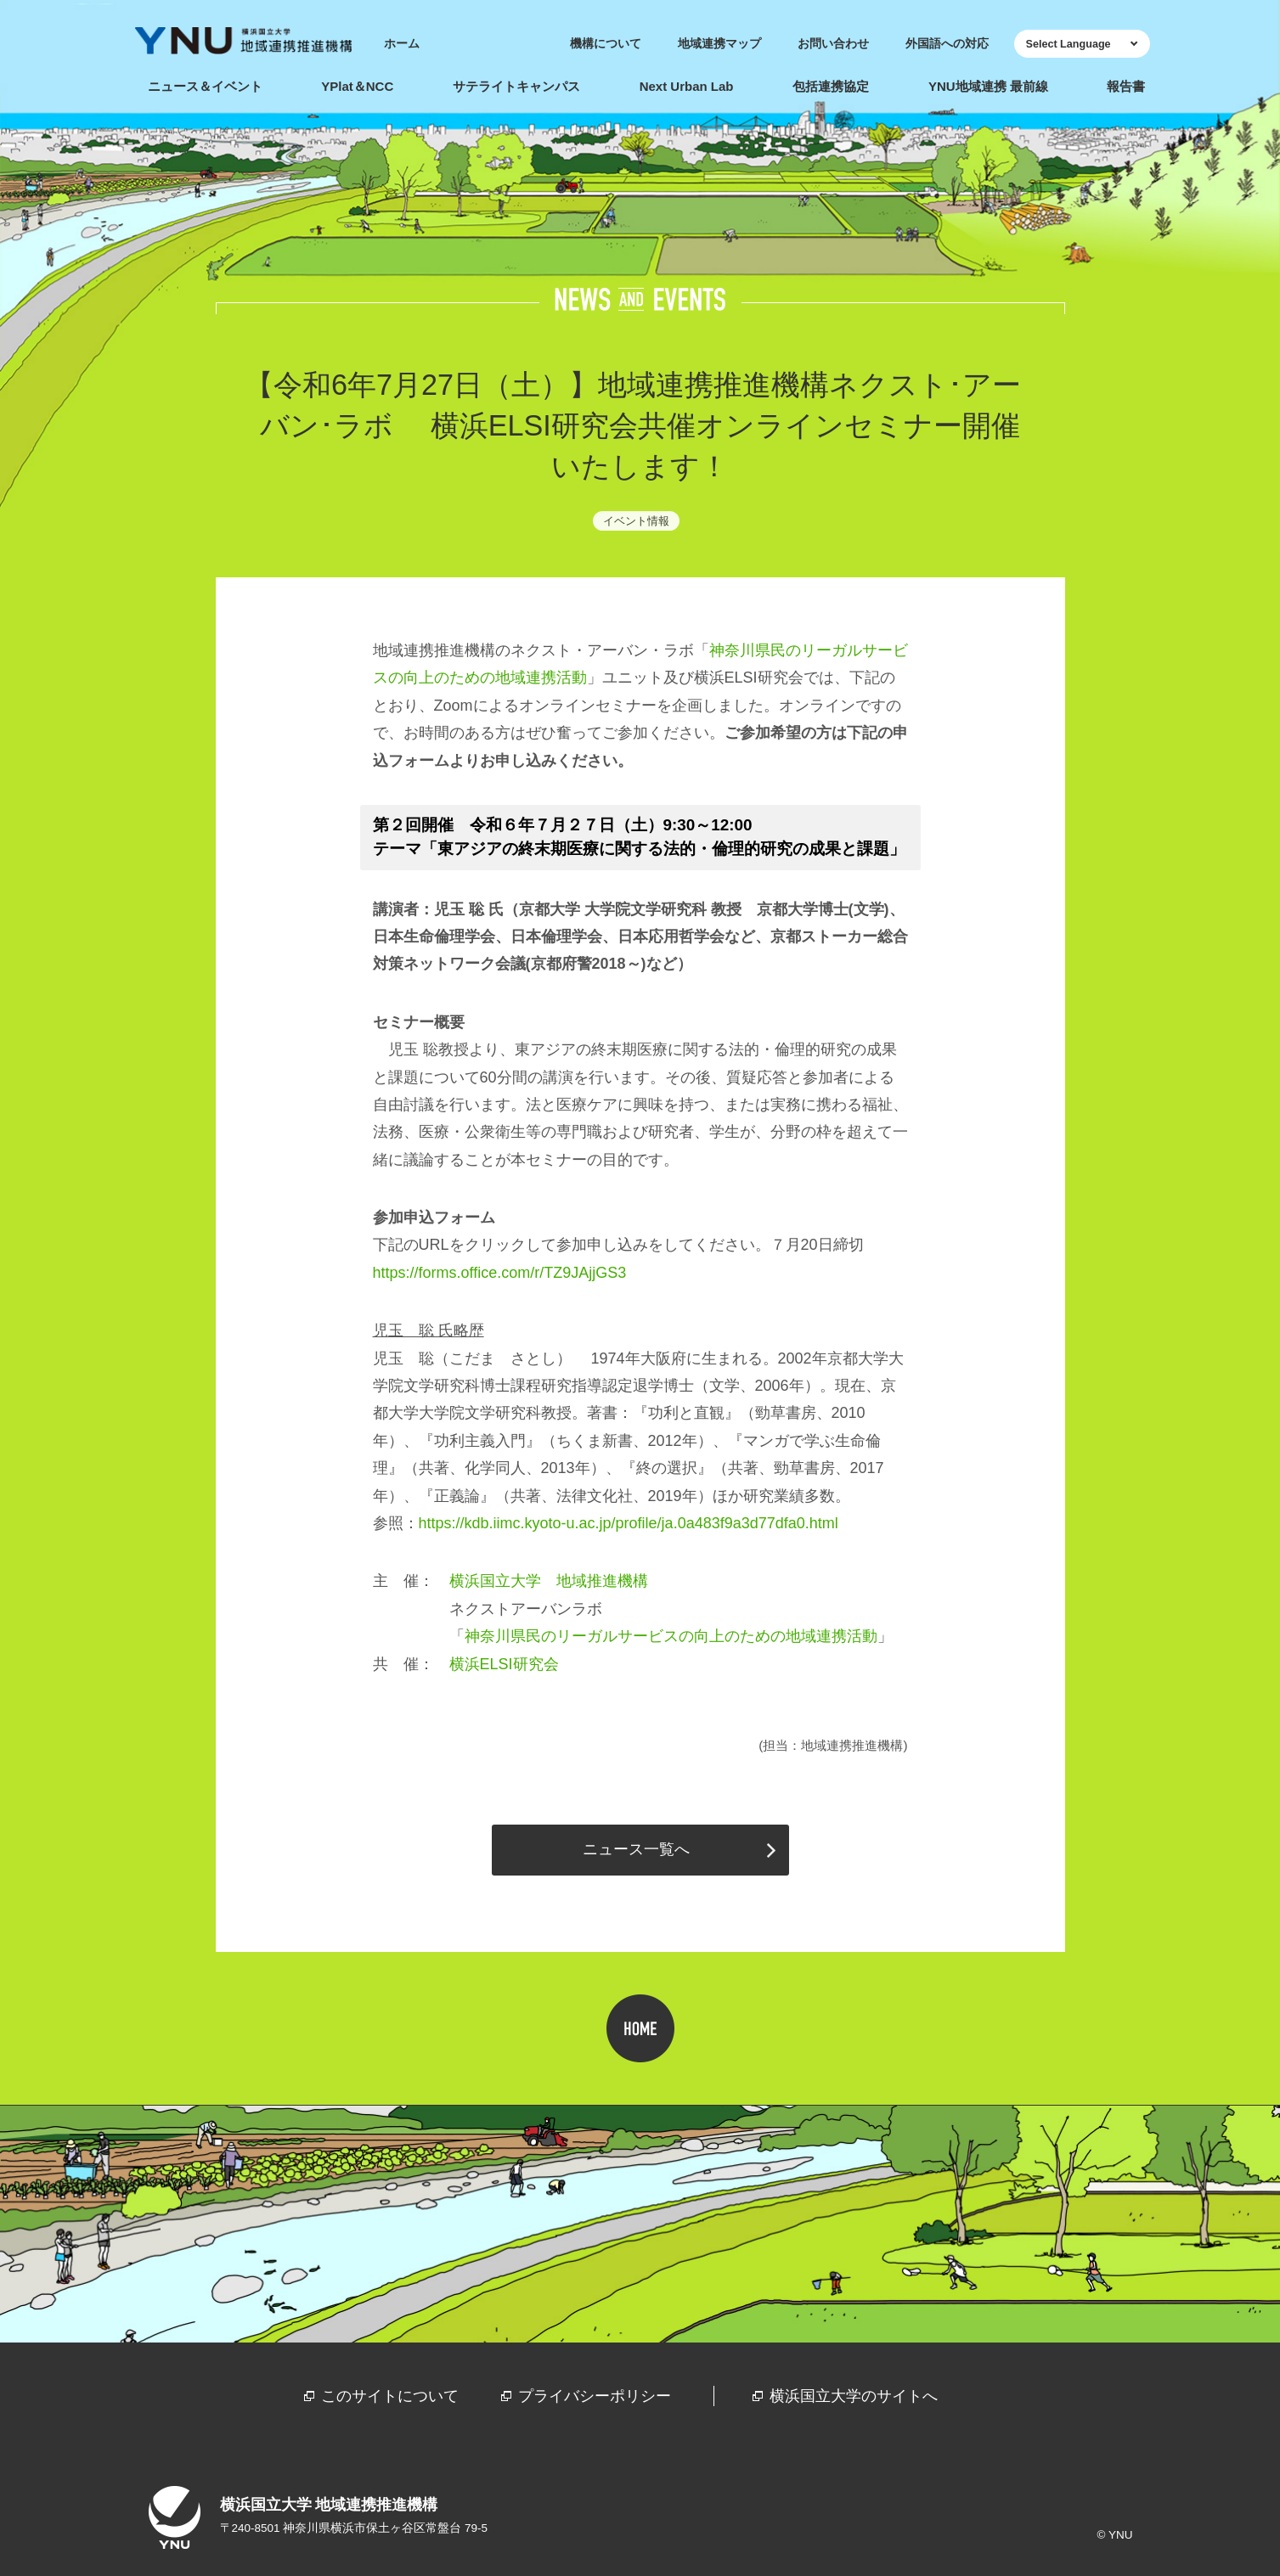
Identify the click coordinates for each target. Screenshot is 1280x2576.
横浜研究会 (504, 1664)
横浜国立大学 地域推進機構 (548, 1580)
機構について (605, 43)
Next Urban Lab (687, 86)
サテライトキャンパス (516, 86)
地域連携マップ (719, 43)
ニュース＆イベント (205, 86)
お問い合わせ (833, 43)
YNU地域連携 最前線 (988, 86)
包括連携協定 (830, 86)
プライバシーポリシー (594, 2396)
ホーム (402, 43)
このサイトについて (390, 2396)
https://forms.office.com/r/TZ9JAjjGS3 (500, 1272)
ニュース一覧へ (636, 1849)
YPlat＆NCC (357, 86)
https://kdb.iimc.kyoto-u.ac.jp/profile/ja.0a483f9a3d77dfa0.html (628, 1523)
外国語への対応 (947, 43)
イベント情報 (636, 521)
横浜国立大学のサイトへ (854, 2396)
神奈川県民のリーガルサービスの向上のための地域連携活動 (671, 1636)
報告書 (1126, 86)
